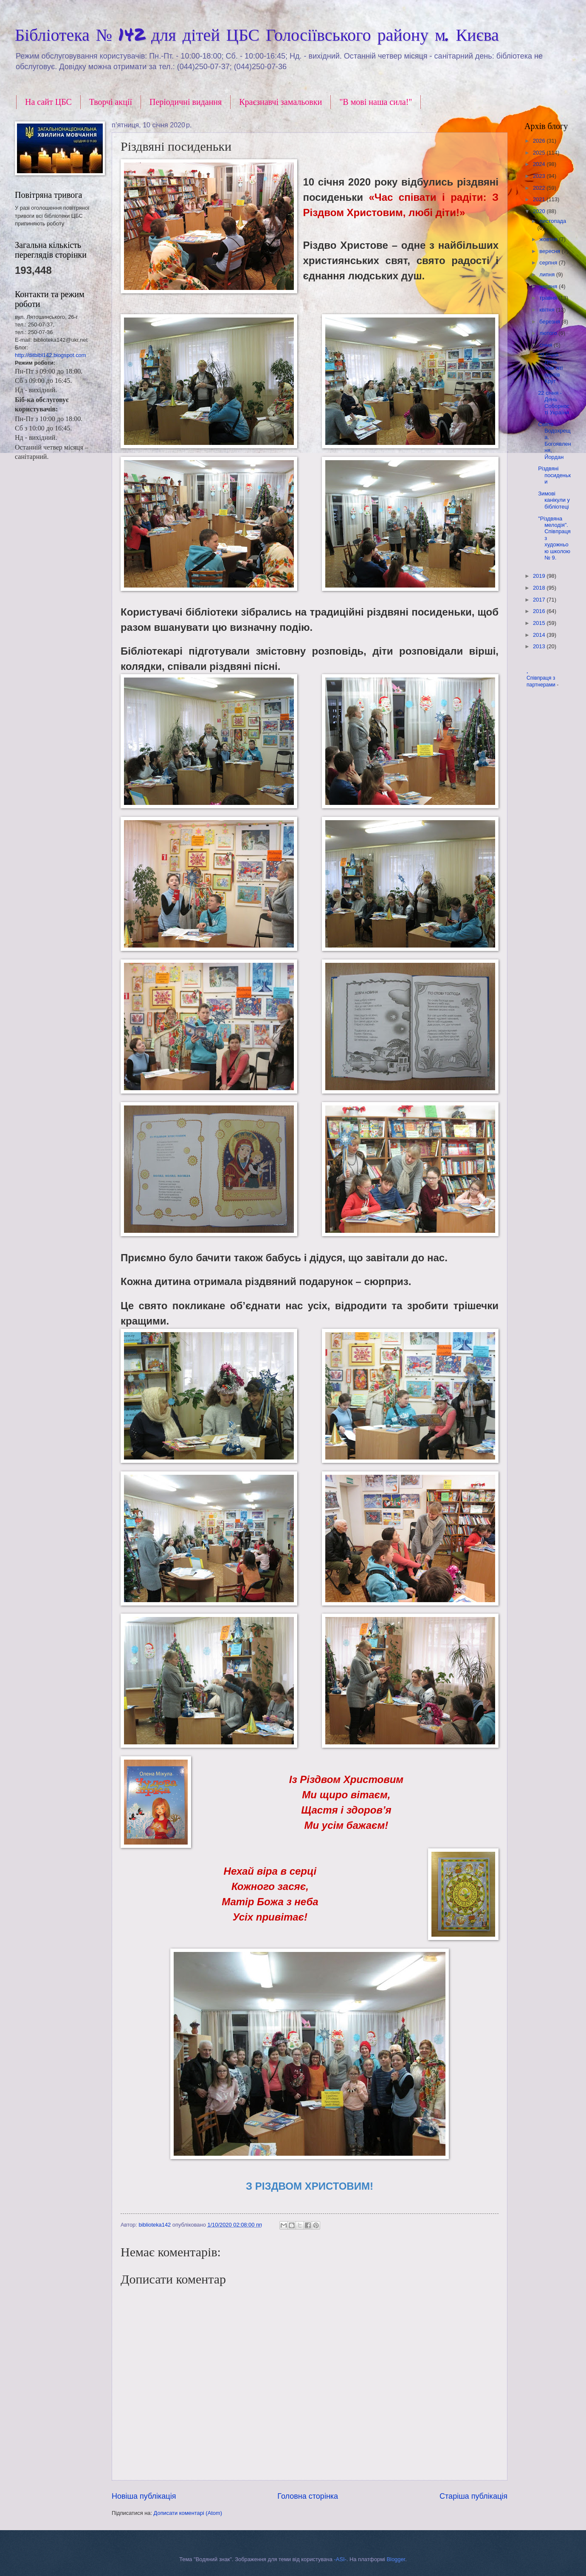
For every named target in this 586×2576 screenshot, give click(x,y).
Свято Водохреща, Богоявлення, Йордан (554, 440)
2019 (540, 576)
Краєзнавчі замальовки (280, 102)
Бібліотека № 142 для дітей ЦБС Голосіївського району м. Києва (257, 34)
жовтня (549, 239)
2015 (540, 623)
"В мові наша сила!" (375, 102)
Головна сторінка (307, 2496)
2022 (540, 188)
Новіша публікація (144, 2496)
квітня (547, 310)
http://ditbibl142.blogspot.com (50, 355)
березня (550, 321)
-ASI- (340, 2559)
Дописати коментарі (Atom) (188, 2513)
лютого (548, 333)
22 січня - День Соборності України (553, 403)
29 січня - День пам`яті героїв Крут (550, 368)
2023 (540, 176)
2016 (540, 611)
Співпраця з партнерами (542, 681)
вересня (550, 251)
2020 (540, 211)
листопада (552, 221)
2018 (540, 588)
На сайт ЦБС (48, 102)
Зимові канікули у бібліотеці (554, 500)
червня (549, 286)
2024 (540, 164)
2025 (540, 152)
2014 (540, 635)
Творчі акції (110, 102)
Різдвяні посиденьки (554, 475)
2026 (540, 141)
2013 (540, 646)
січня (546, 345)
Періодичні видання (185, 102)
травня (548, 298)
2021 (540, 199)
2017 (540, 599)
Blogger (396, 2559)
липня (547, 274)
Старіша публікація (473, 2496)
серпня (548, 262)
